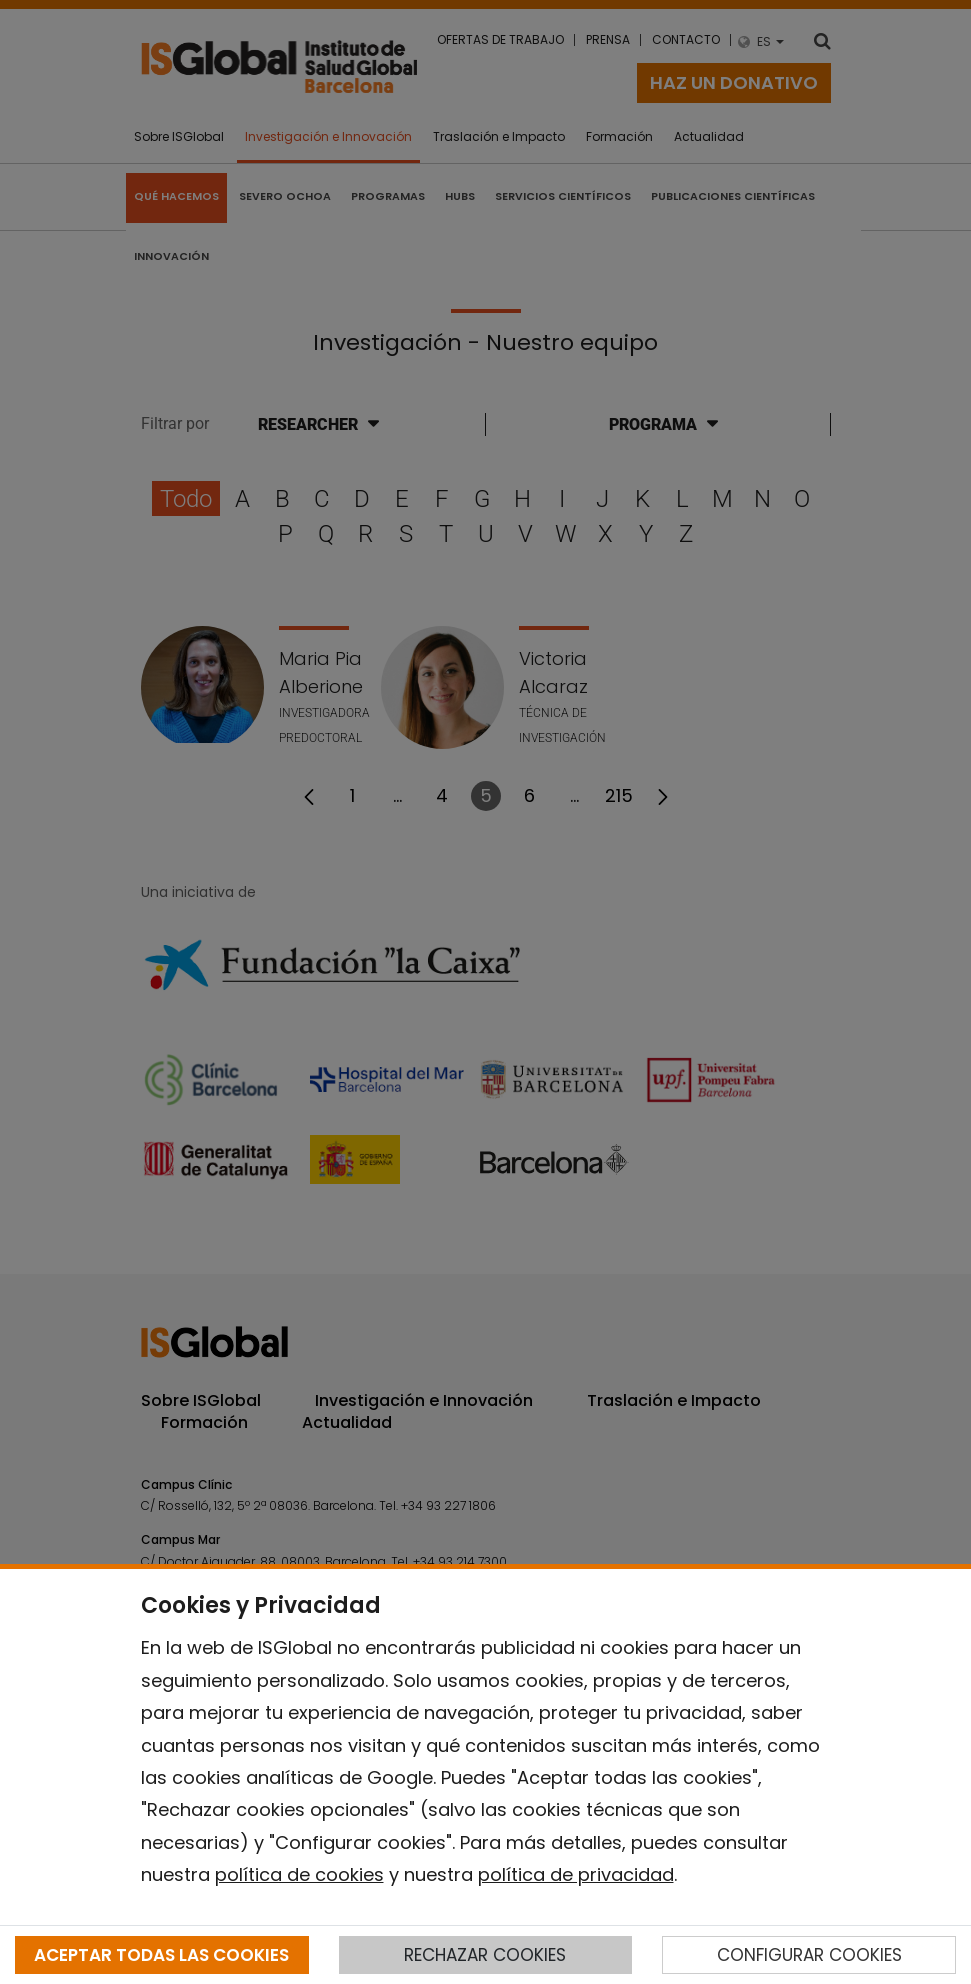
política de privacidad (576, 1874)
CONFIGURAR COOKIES (809, 1955)
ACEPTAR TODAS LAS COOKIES (161, 1955)
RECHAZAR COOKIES (485, 1955)
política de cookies (299, 1874)
